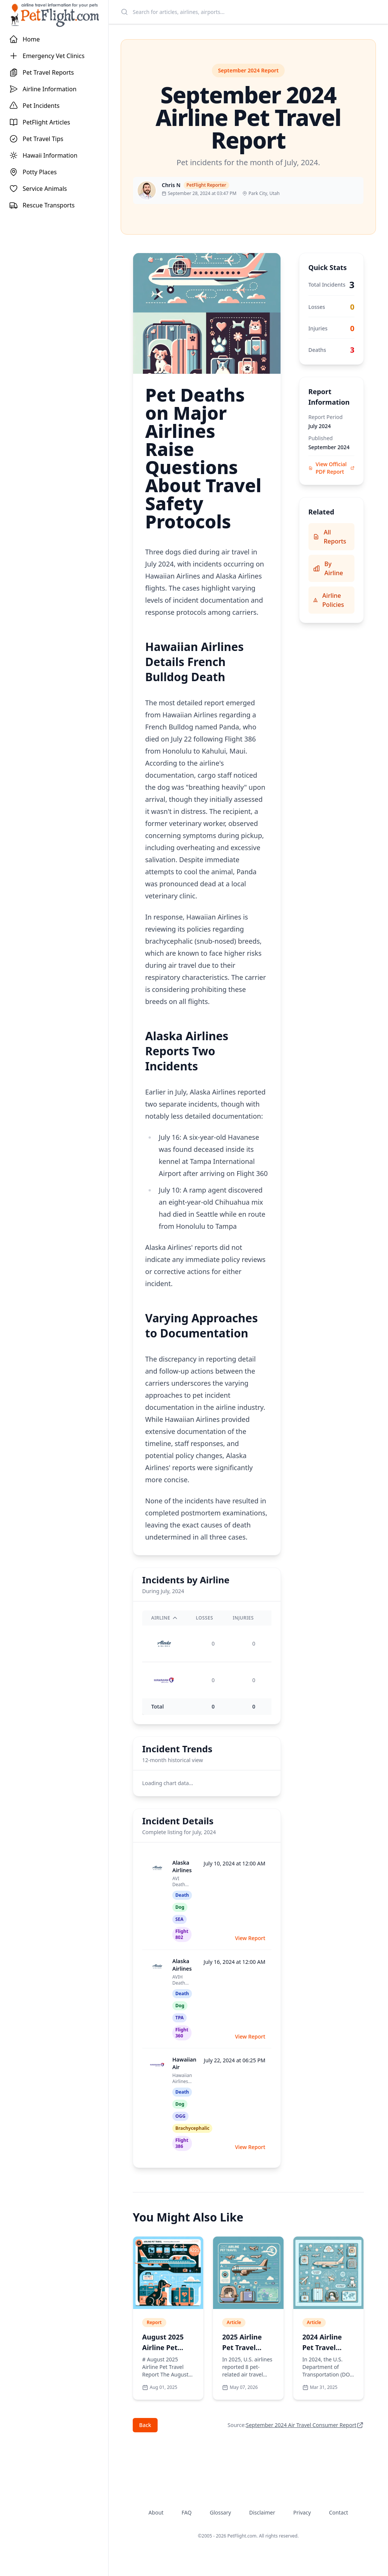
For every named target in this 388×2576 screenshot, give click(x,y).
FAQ (187, 2512)
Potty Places (33, 172)
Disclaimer (262, 2512)
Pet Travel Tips (36, 138)
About (156, 2512)
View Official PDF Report (331, 468)
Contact (338, 2512)
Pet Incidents (34, 105)
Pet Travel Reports (41, 72)
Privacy (302, 2512)
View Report (250, 1938)
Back (145, 2425)
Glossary (220, 2512)
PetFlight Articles (39, 122)
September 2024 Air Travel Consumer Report (301, 2425)
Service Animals (38, 188)
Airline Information (43, 89)
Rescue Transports (42, 205)
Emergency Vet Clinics (46, 55)
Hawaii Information (43, 155)
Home (24, 39)
